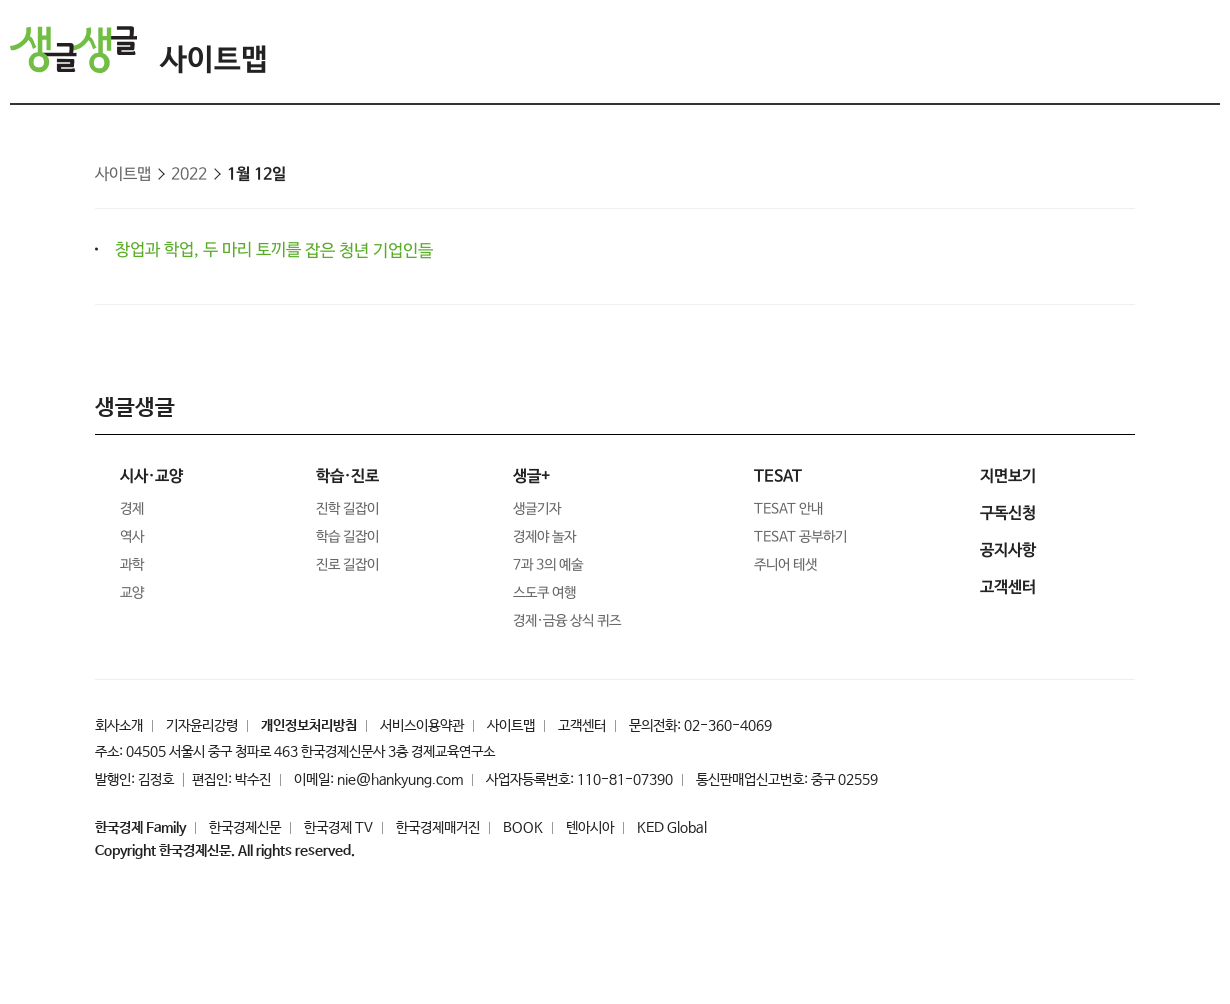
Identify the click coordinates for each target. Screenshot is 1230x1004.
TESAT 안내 (788, 509)
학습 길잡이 (347, 537)
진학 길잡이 (347, 509)
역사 (132, 537)
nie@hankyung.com (400, 780)
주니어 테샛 (785, 565)
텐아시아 (590, 828)
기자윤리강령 (202, 726)
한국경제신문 (245, 828)
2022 (189, 174)
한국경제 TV (338, 828)
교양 (132, 593)
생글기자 (537, 509)
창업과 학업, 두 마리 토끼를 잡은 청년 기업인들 (274, 250)
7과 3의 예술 (548, 565)
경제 (132, 509)
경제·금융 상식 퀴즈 (566, 621)
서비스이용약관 (422, 726)
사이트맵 (214, 60)
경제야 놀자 (544, 537)
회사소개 (119, 726)
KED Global (672, 828)
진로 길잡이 (347, 565)
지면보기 (1008, 476)
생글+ (531, 476)
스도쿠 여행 (544, 593)
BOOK (523, 828)
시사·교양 (151, 476)
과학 (132, 565)
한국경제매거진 (438, 828)
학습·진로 (347, 476)
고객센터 (582, 726)
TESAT (778, 476)
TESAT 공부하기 (800, 537)
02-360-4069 (728, 726)
